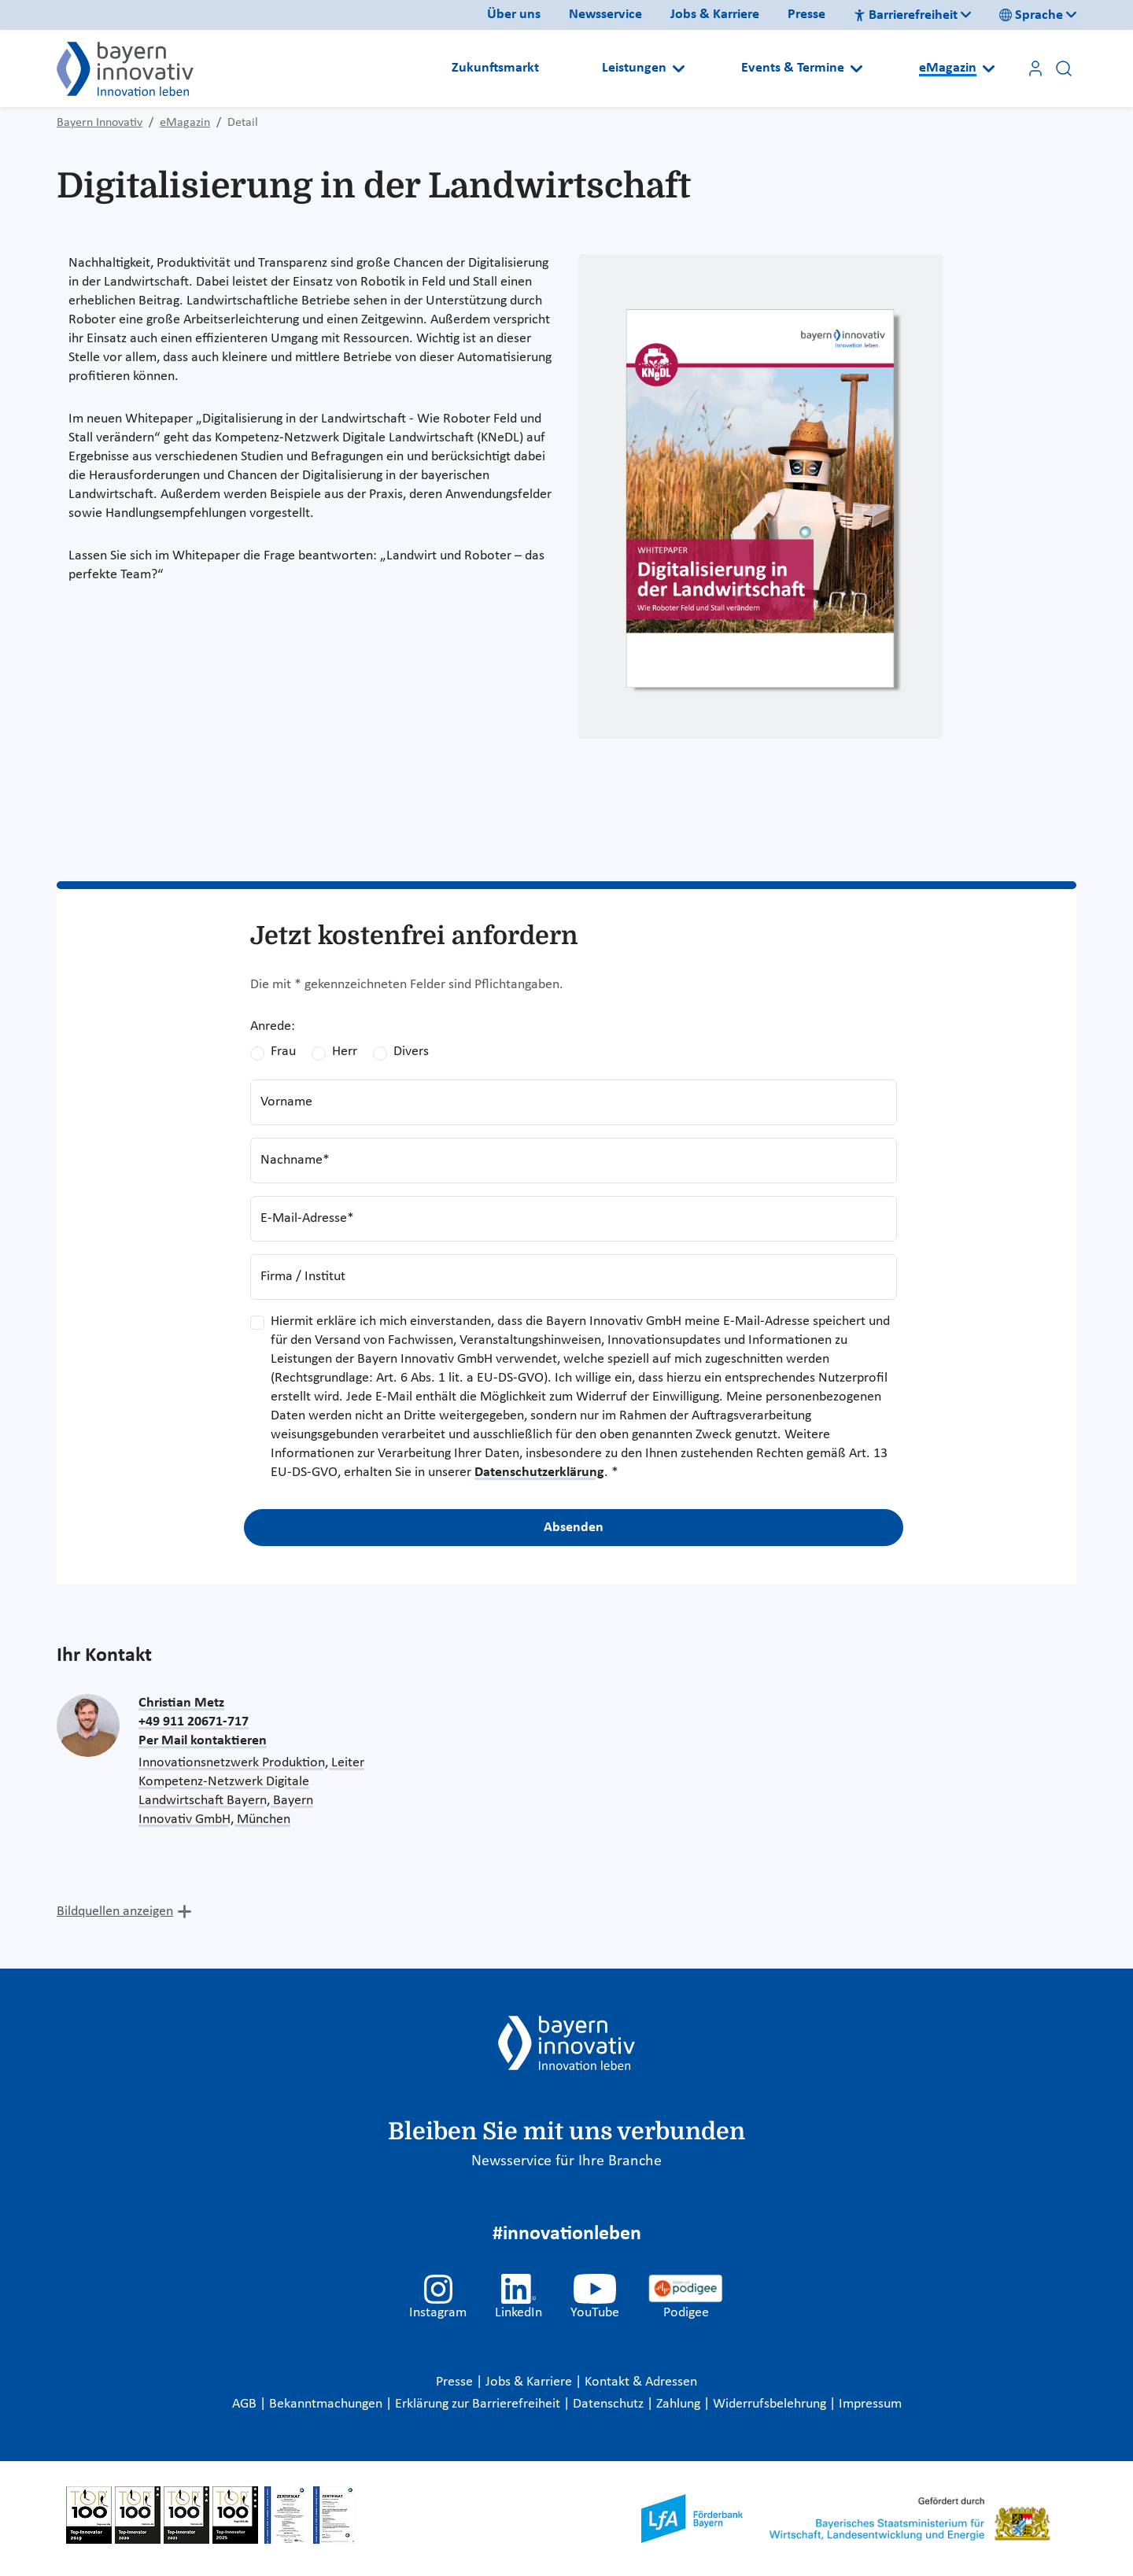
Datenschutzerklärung (539, 1472)
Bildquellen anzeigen (115, 1911)
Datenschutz (610, 2404)
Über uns (514, 14)
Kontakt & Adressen (641, 2382)
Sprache (1031, 15)
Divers (411, 1051)
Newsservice (605, 14)
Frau (283, 1051)
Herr (344, 1051)
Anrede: (272, 1026)
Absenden (573, 1527)
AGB (246, 2404)
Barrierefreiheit (906, 15)
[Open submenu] (679, 68)
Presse (806, 14)
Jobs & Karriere (714, 14)
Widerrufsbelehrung (771, 2404)
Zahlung (679, 2404)
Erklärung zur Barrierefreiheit (479, 2404)
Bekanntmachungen (327, 2404)
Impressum (870, 2404)
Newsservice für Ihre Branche (566, 2161)
